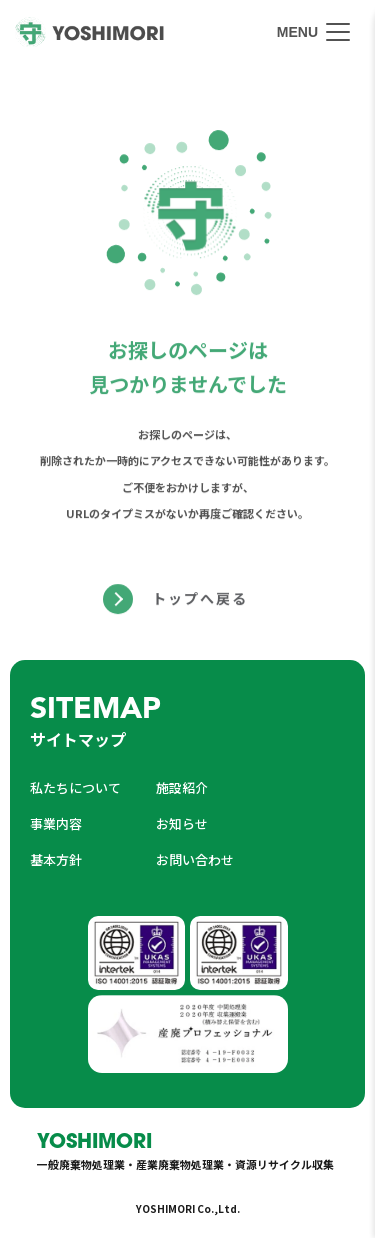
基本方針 (56, 859)
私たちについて (75, 787)
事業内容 (56, 823)
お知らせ (182, 823)
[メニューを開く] (313, 32)
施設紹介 (182, 787)
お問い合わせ (195, 859)
